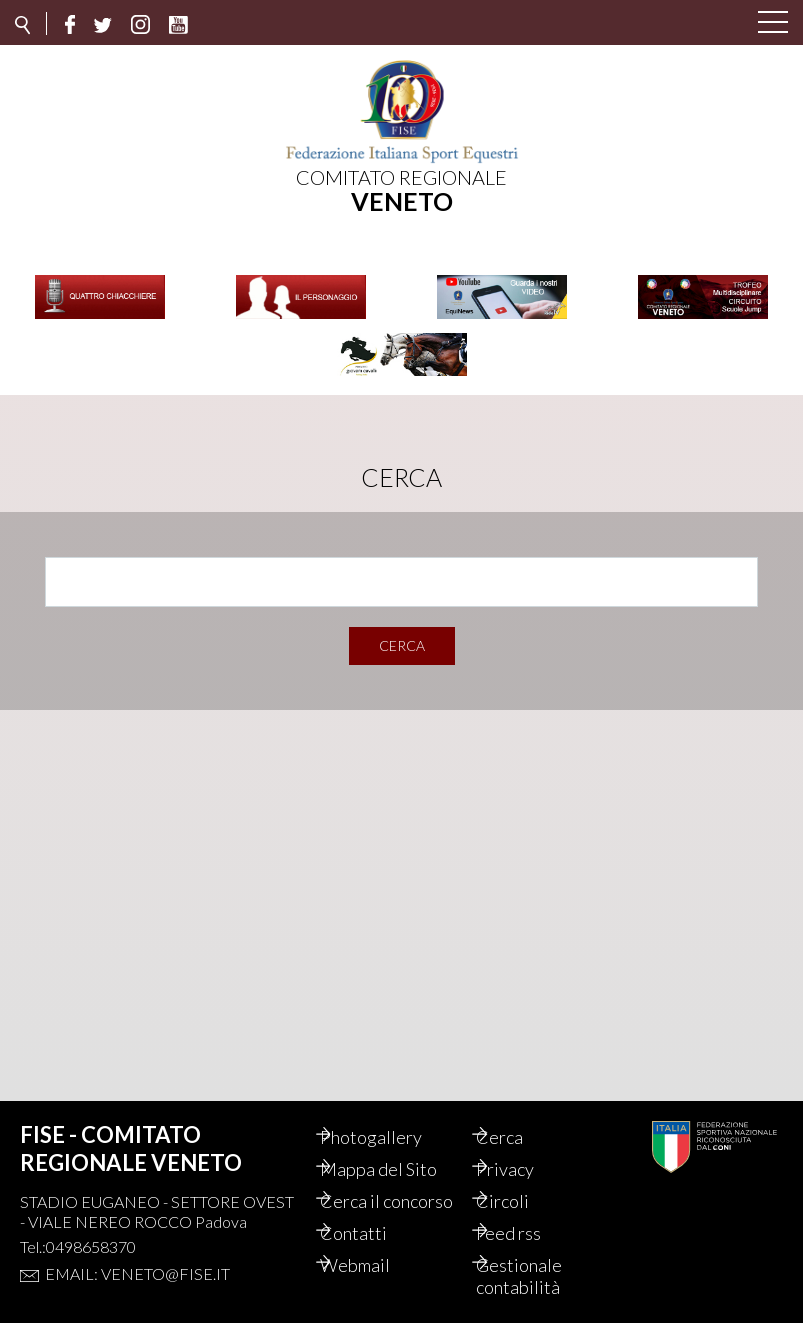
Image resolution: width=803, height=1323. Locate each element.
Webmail (376, 1265)
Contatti (374, 1233)
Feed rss (529, 1233)
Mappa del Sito (399, 1147)
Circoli (523, 1179)
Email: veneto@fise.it (137, 1251)
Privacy (526, 1147)
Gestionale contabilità (540, 1276)
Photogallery (392, 1115)
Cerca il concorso (376, 1190)
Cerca (402, 634)
